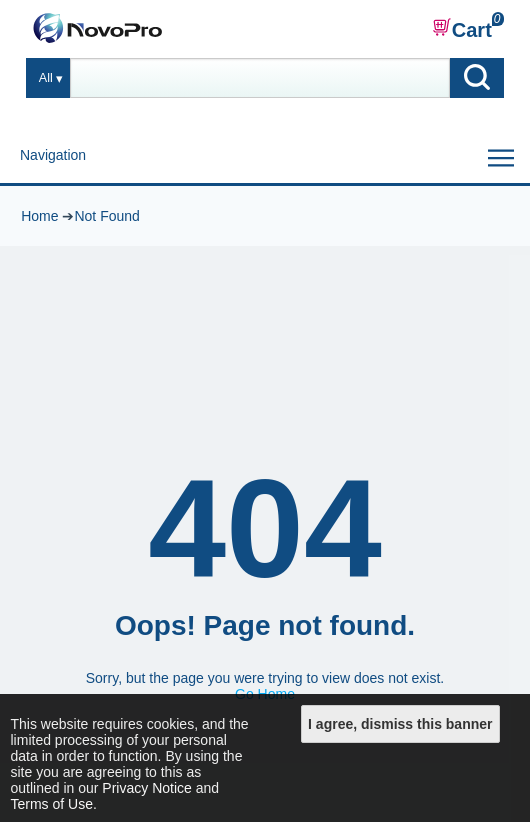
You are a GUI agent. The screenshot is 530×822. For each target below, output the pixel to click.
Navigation (53, 155)
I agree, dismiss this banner (400, 724)
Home (39, 216)
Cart (462, 29)
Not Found (106, 216)
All (46, 78)
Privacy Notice (146, 788)
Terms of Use (52, 804)
